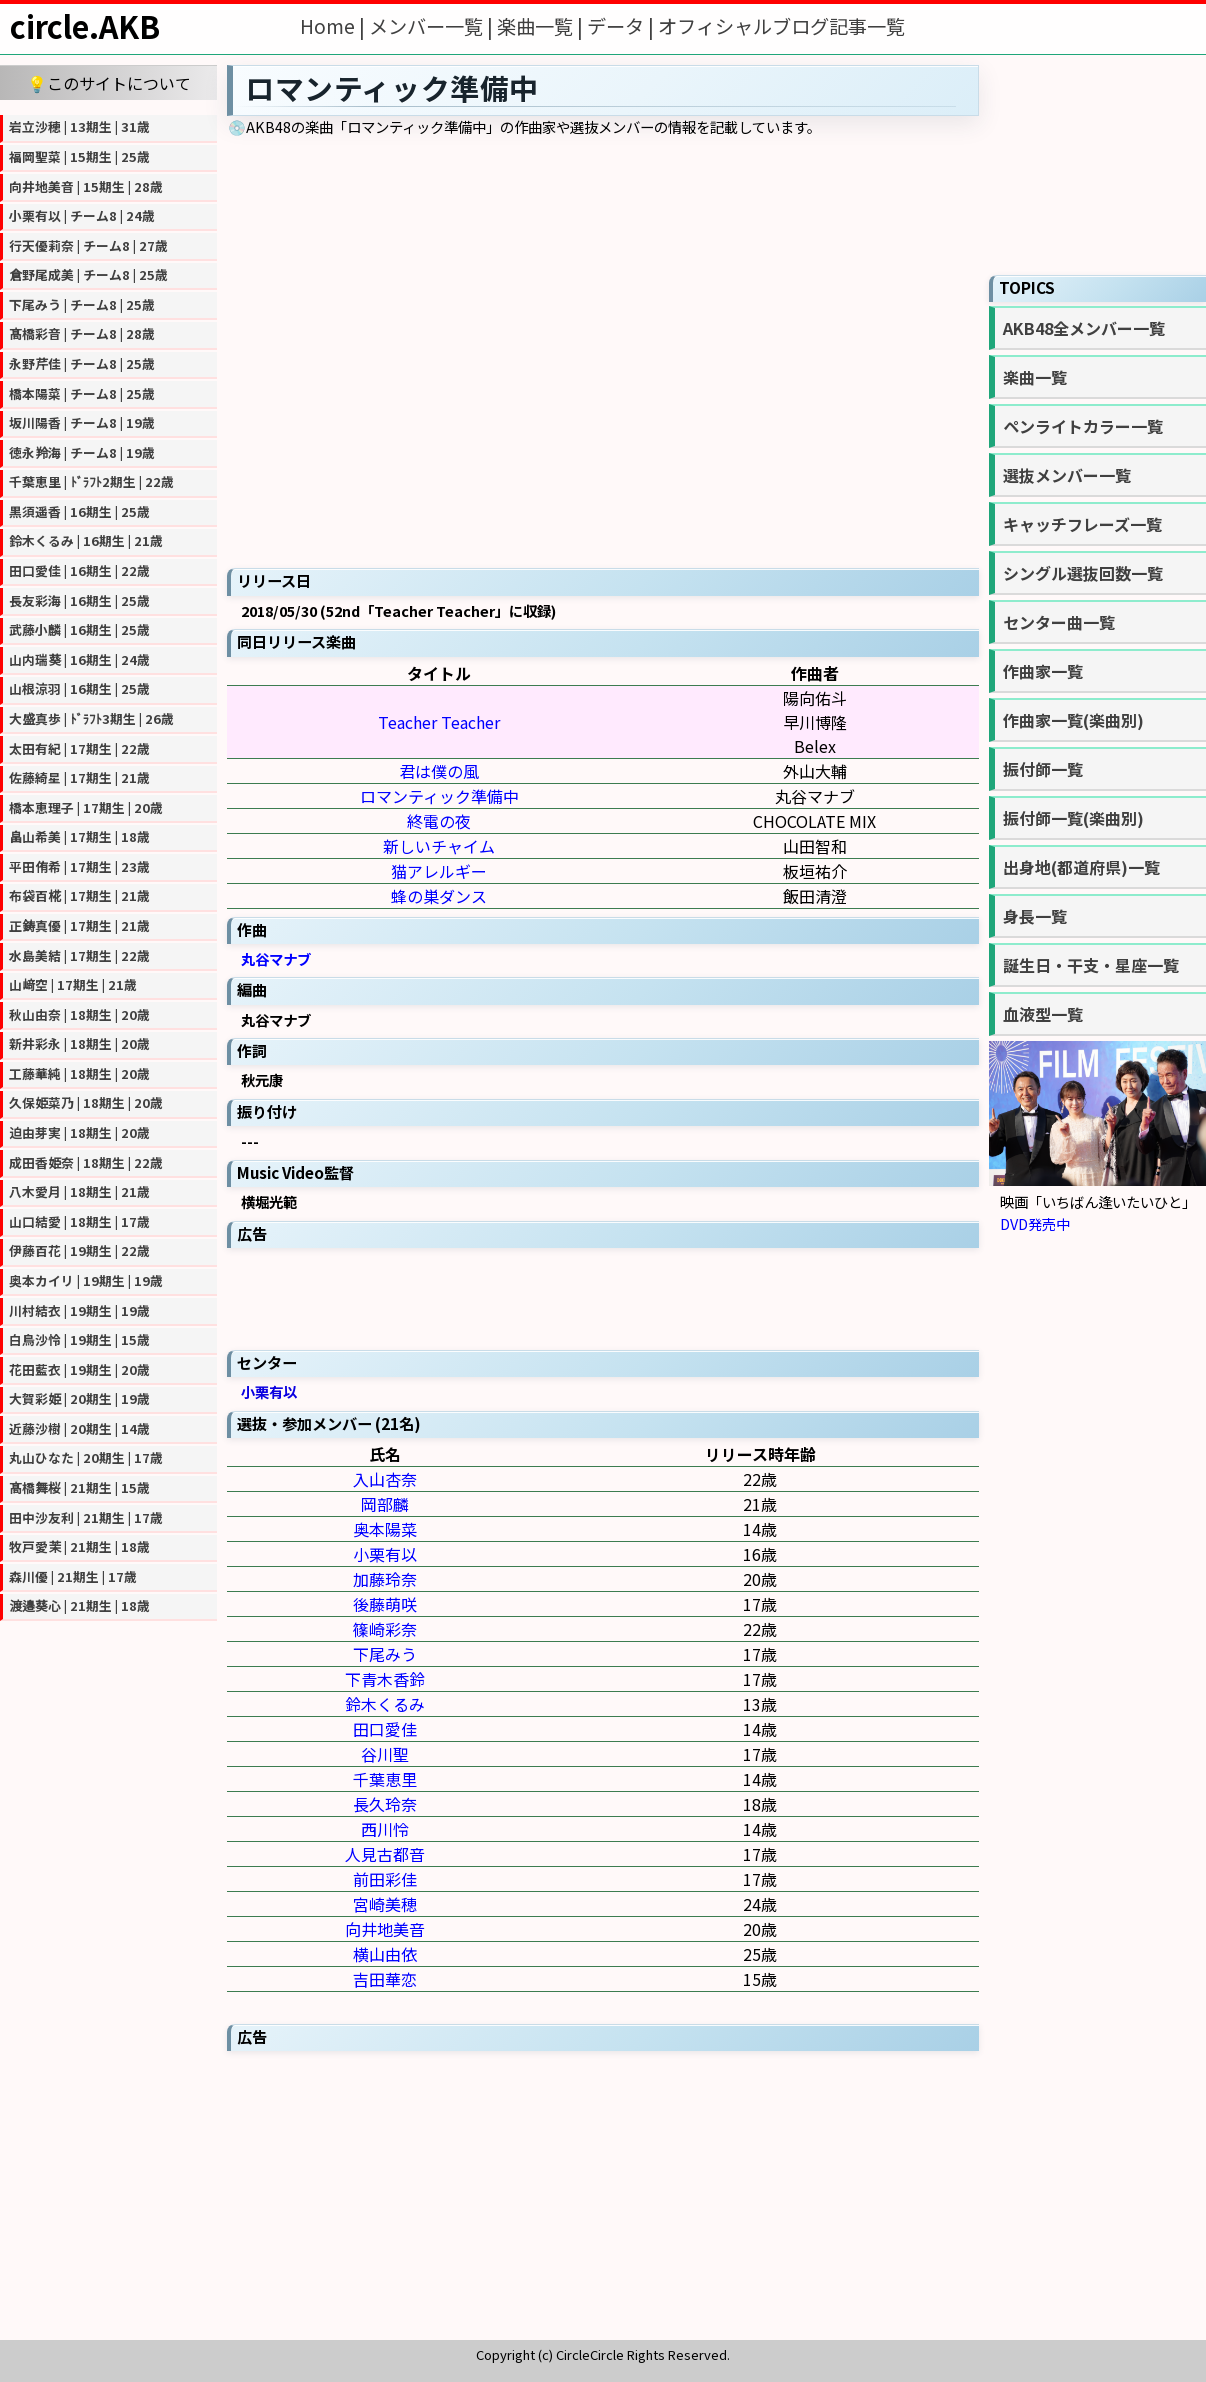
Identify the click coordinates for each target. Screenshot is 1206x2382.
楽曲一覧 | (542, 26)
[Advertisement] (603, 1297)
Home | (334, 26)
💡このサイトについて (109, 83)
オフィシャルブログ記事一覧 (781, 26)
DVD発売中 (1035, 1223)
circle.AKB (85, 26)
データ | (622, 26)
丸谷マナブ (276, 958)
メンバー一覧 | (433, 26)
